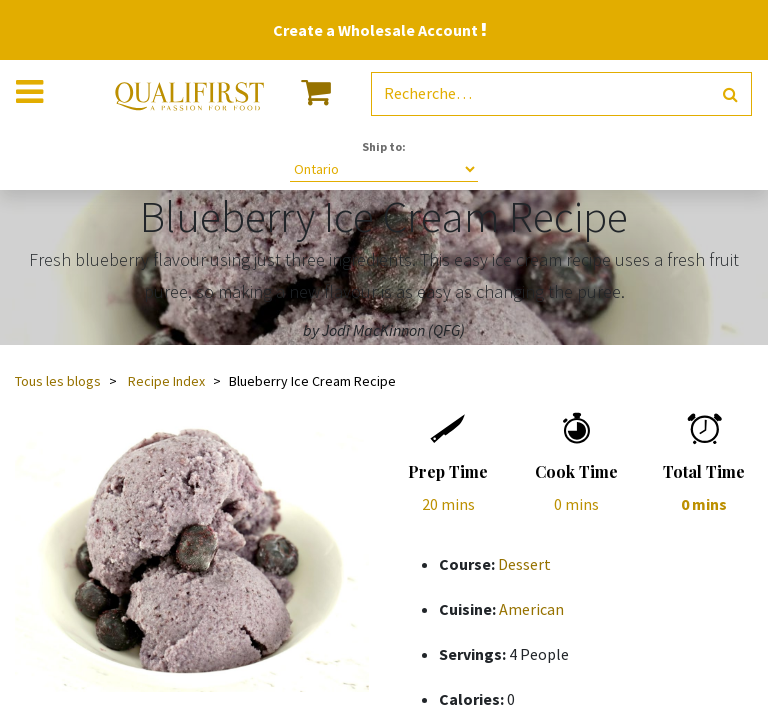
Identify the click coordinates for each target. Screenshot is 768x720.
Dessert (524, 564)
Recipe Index (166, 381)
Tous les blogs (58, 381)
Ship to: (384, 146)
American (531, 609)
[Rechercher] (730, 94)
